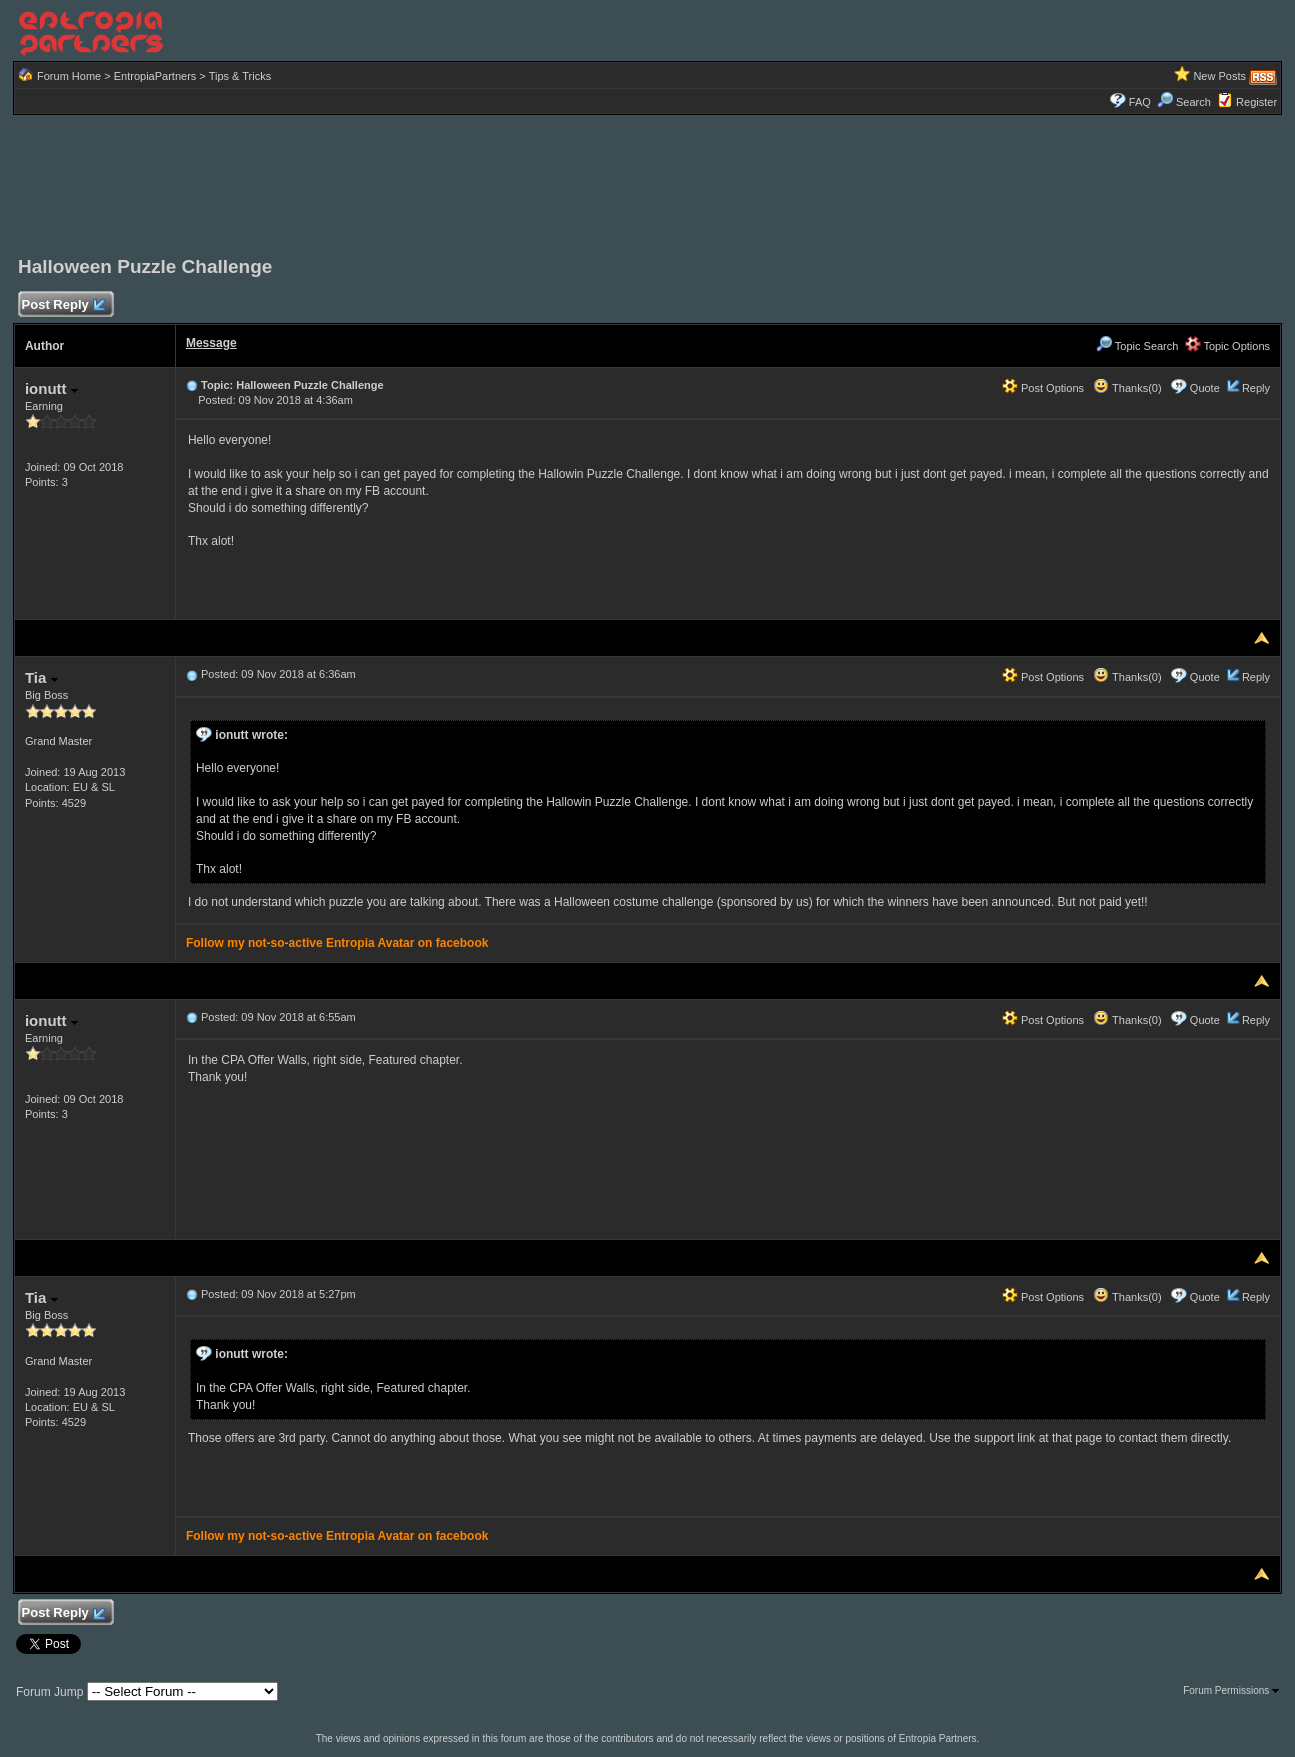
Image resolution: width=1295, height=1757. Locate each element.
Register (1256, 102)
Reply (1256, 388)
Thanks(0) (1127, 388)
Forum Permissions (1231, 1690)
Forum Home (69, 76)
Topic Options (1228, 346)
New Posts (1219, 76)
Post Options (1043, 388)
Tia (41, 677)
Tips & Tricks (240, 76)
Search (1184, 102)
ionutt (51, 388)
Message (211, 343)
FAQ (1140, 102)
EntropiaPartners (155, 76)
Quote (1205, 388)
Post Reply (63, 305)
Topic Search (1137, 346)
